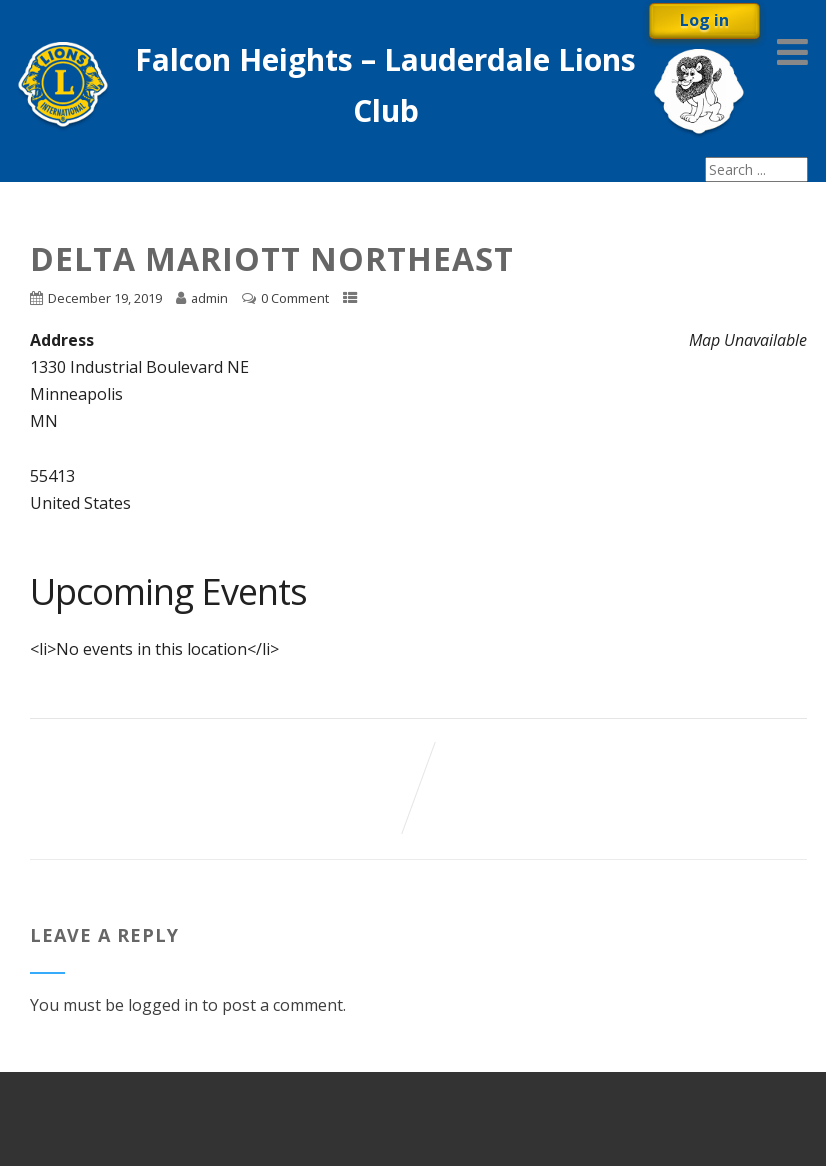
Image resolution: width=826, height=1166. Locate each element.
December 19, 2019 (105, 298)
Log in (704, 20)
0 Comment (295, 298)
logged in (163, 1005)
